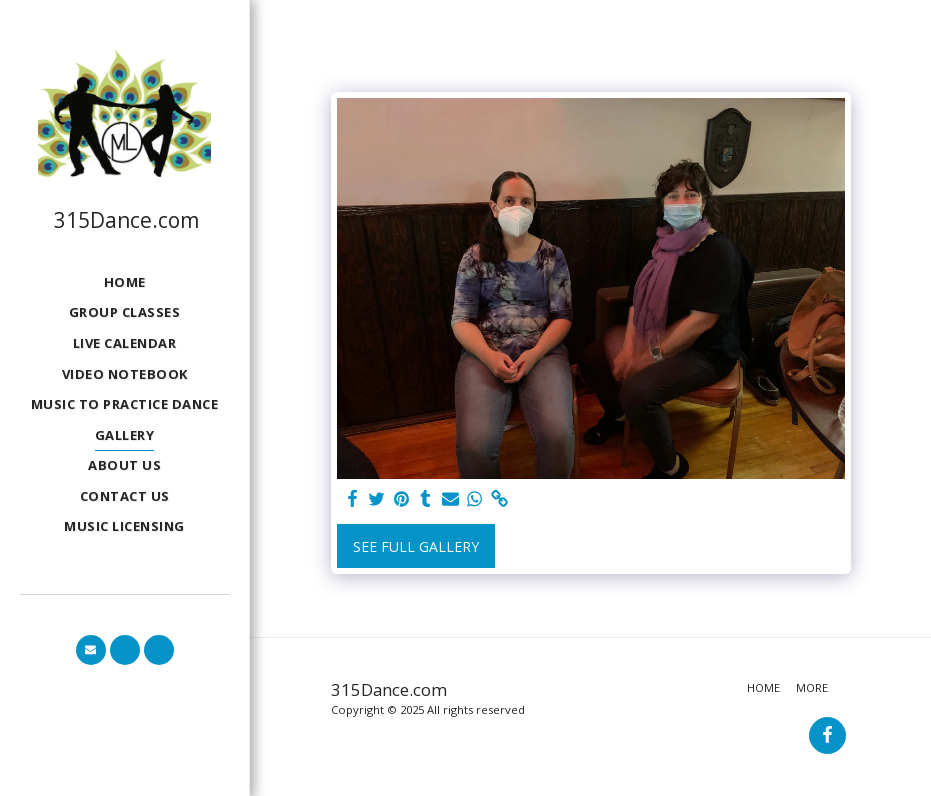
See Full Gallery (416, 546)
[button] (91, 650)
